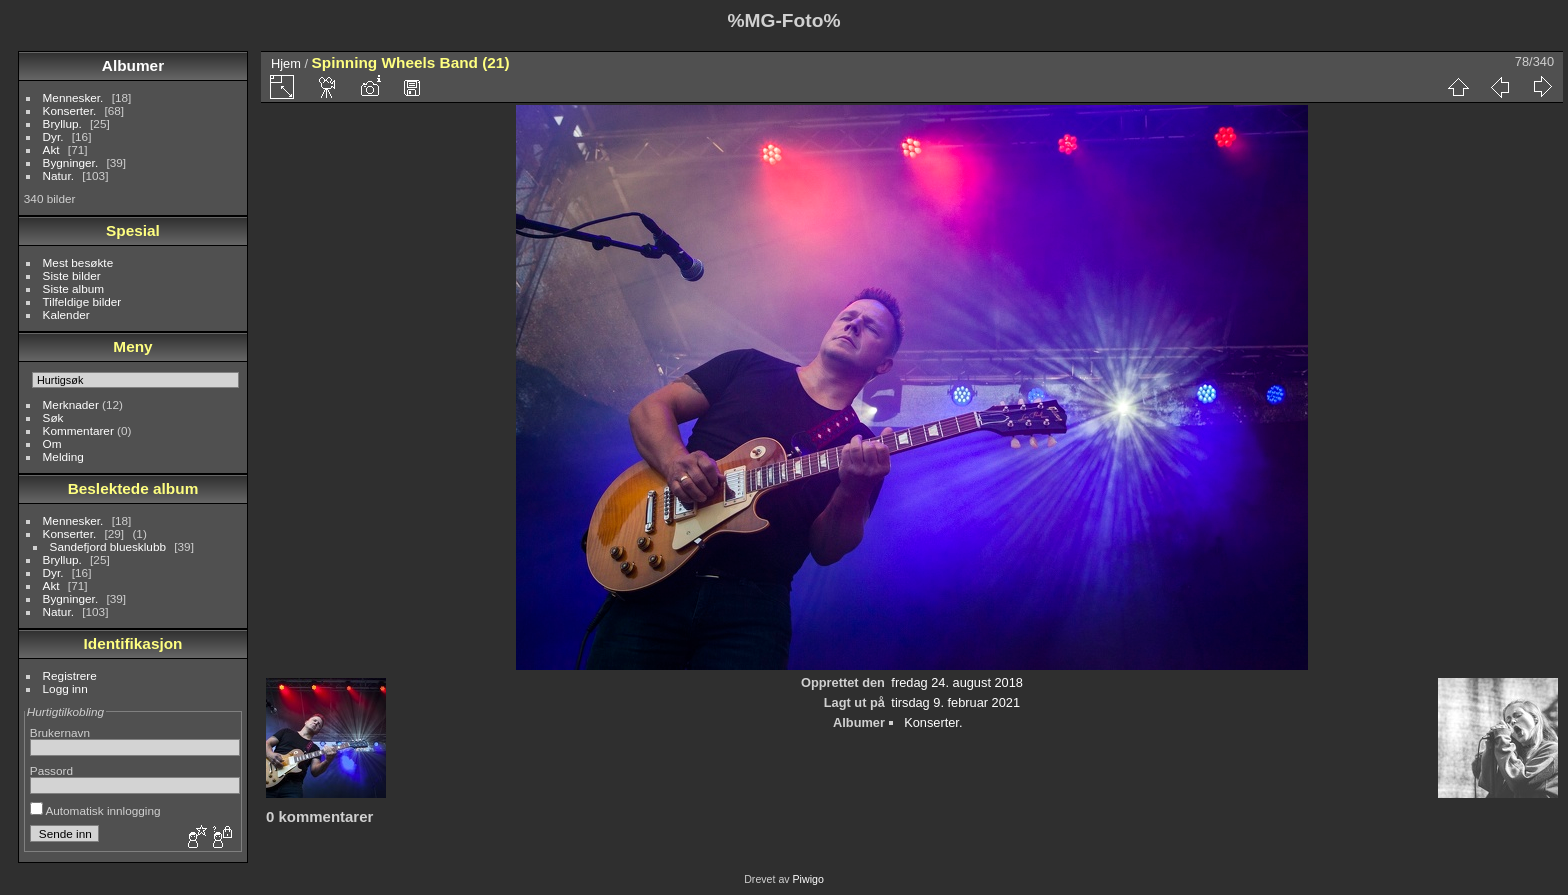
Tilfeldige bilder (82, 301)
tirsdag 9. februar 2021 (955, 702)
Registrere (70, 675)
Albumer (133, 65)
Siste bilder (72, 275)
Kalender (66, 314)
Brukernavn (60, 732)
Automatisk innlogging (95, 810)
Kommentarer (78, 430)
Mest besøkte (78, 262)
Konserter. (70, 110)
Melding (63, 456)
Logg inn (65, 688)
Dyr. (53, 136)
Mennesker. (73, 97)
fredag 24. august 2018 (957, 682)
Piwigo (808, 879)
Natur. (58, 175)
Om (52, 443)
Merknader (71, 404)
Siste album (73, 288)
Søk (53, 417)
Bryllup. (62, 123)
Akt (51, 149)
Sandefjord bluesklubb (108, 546)
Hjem (286, 63)
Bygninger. (71, 162)
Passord (51, 770)
